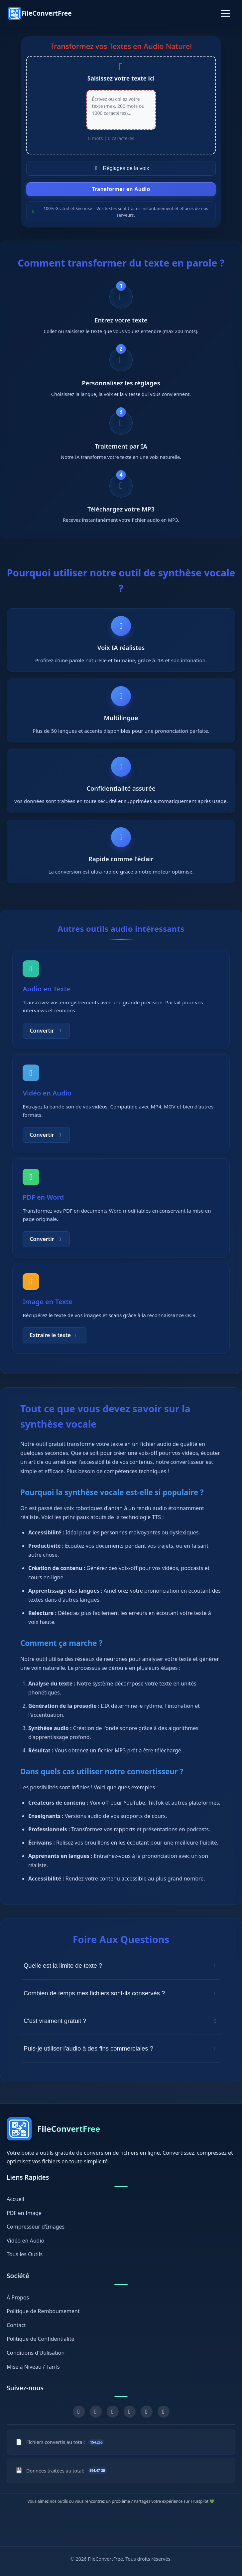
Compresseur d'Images (35, 2226)
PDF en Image (24, 2213)
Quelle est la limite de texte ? (121, 1974)
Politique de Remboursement (43, 2311)
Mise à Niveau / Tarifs (33, 2366)
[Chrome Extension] (164, 2412)
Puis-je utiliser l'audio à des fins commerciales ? (121, 2057)
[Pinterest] (130, 2412)
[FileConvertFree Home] (40, 13)
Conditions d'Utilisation (35, 2352)
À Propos (18, 2297)
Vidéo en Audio (25, 2240)
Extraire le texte (54, 1344)
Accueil (15, 2199)
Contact (16, 2325)
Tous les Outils (25, 2254)
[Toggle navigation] (225, 13)
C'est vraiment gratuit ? (121, 2029)
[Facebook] (79, 2412)
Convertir (46, 1039)
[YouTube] (113, 2412)
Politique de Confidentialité (40, 2339)
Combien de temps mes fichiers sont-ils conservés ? (121, 2002)
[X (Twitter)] (96, 2412)
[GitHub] (147, 2412)
